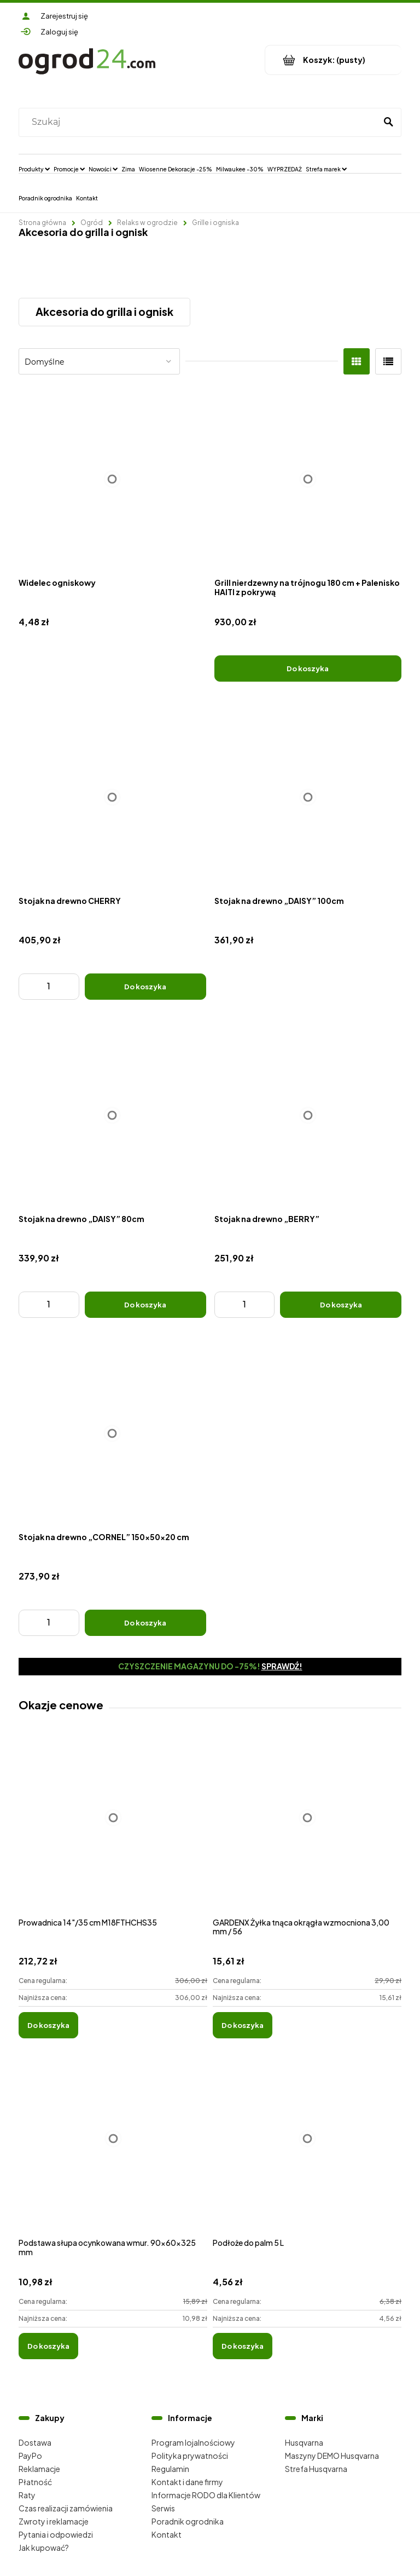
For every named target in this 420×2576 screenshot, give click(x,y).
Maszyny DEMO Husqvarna (332, 2455)
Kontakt (166, 2534)
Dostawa (35, 2442)
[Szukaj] (388, 122)
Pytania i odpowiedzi (56, 2534)
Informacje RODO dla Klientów (205, 2495)
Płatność (35, 2482)
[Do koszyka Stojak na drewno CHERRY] (145, 986)
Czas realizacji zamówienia (66, 2508)
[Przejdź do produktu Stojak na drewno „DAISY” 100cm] (308, 797)
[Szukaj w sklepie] (200, 122)
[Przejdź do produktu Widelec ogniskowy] (112, 479)
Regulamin (170, 2469)
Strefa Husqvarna (316, 2469)
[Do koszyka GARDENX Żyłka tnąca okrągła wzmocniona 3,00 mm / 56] (242, 2025)
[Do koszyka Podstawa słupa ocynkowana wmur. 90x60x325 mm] (48, 2346)
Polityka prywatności (189, 2455)
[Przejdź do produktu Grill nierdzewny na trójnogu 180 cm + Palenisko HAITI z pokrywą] (308, 479)
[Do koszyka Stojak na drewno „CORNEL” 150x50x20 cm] (145, 1623)
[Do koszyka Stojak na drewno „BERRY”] (340, 1305)
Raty (27, 2495)
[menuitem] (34, 168)
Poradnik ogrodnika (187, 2521)
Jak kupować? (44, 2547)
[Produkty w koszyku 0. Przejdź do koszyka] (333, 59)
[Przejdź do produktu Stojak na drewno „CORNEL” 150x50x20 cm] (112, 1434)
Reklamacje (39, 2469)
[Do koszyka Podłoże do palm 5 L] (242, 2346)
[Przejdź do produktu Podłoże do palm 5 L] (307, 2150)
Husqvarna (304, 2442)
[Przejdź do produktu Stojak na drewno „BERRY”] (308, 1115)
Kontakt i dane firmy (187, 2482)
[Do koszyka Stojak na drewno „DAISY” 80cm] (145, 1305)
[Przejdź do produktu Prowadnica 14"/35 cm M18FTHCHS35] (113, 1830)
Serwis (163, 2508)
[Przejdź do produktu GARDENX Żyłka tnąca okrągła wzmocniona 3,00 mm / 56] (307, 1830)
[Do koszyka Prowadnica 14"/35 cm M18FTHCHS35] (48, 2025)
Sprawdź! (281, 1666)
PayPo (30, 2455)
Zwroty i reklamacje (54, 2521)
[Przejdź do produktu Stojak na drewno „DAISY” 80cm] (112, 1115)
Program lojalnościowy (193, 2442)
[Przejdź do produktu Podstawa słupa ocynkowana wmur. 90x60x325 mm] (113, 2150)
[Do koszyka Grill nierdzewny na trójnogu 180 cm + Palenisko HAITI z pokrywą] (308, 668)
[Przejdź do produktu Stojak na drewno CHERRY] (112, 797)
